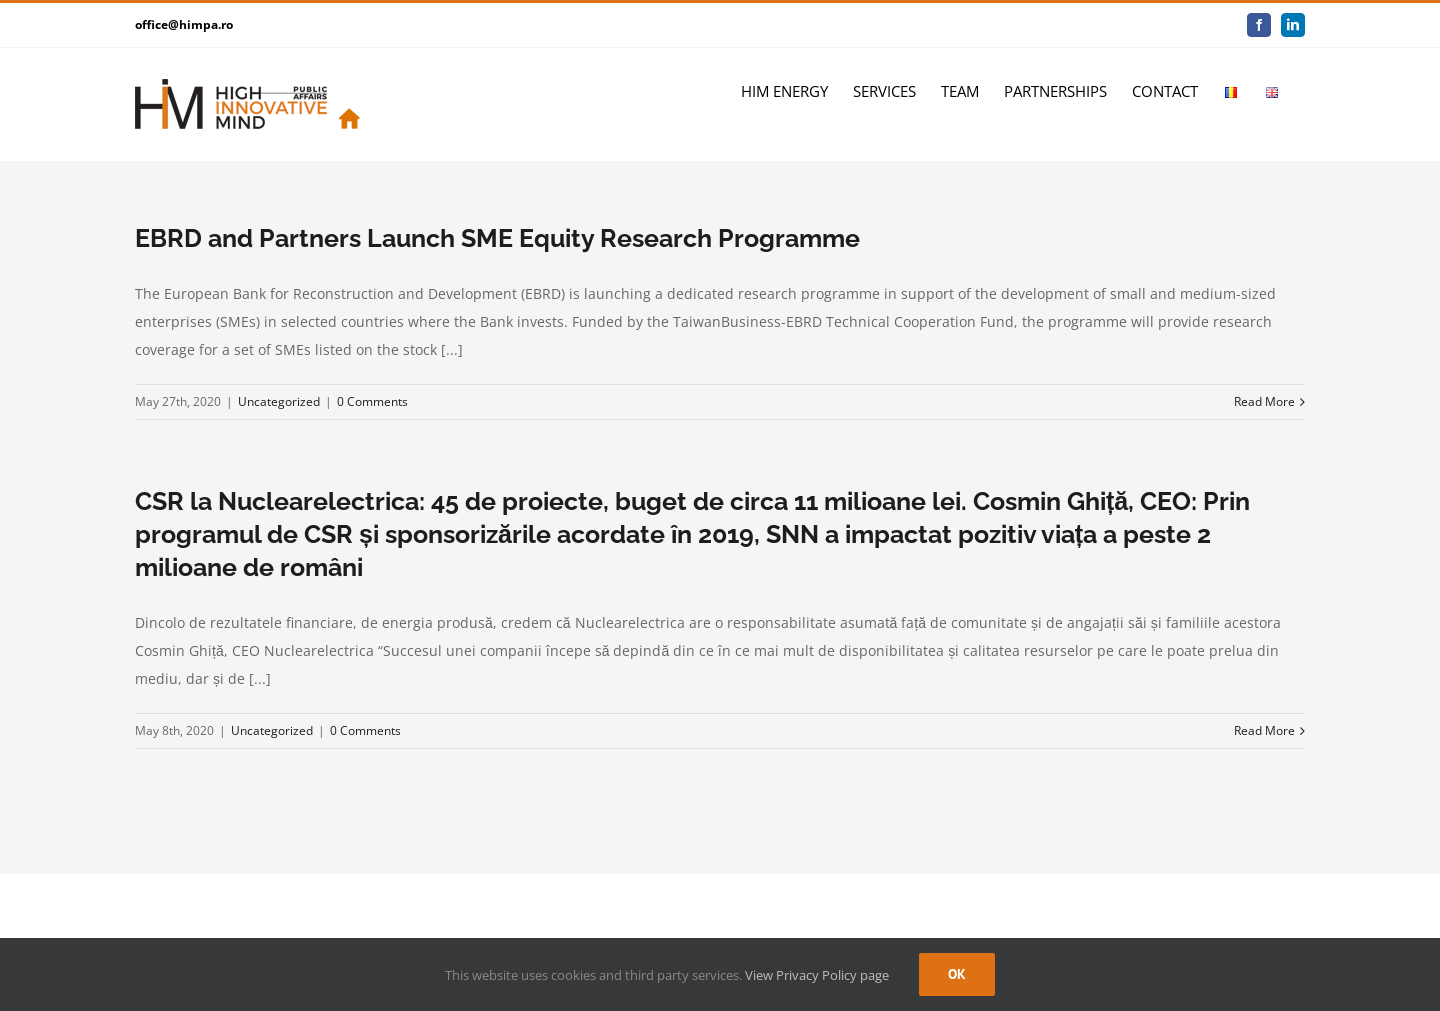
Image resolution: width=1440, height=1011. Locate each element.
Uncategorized (279, 401)
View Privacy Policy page (817, 975)
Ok (957, 974)
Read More (1264, 401)
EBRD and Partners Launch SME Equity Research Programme (497, 238)
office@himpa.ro (184, 24)
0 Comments (372, 401)
